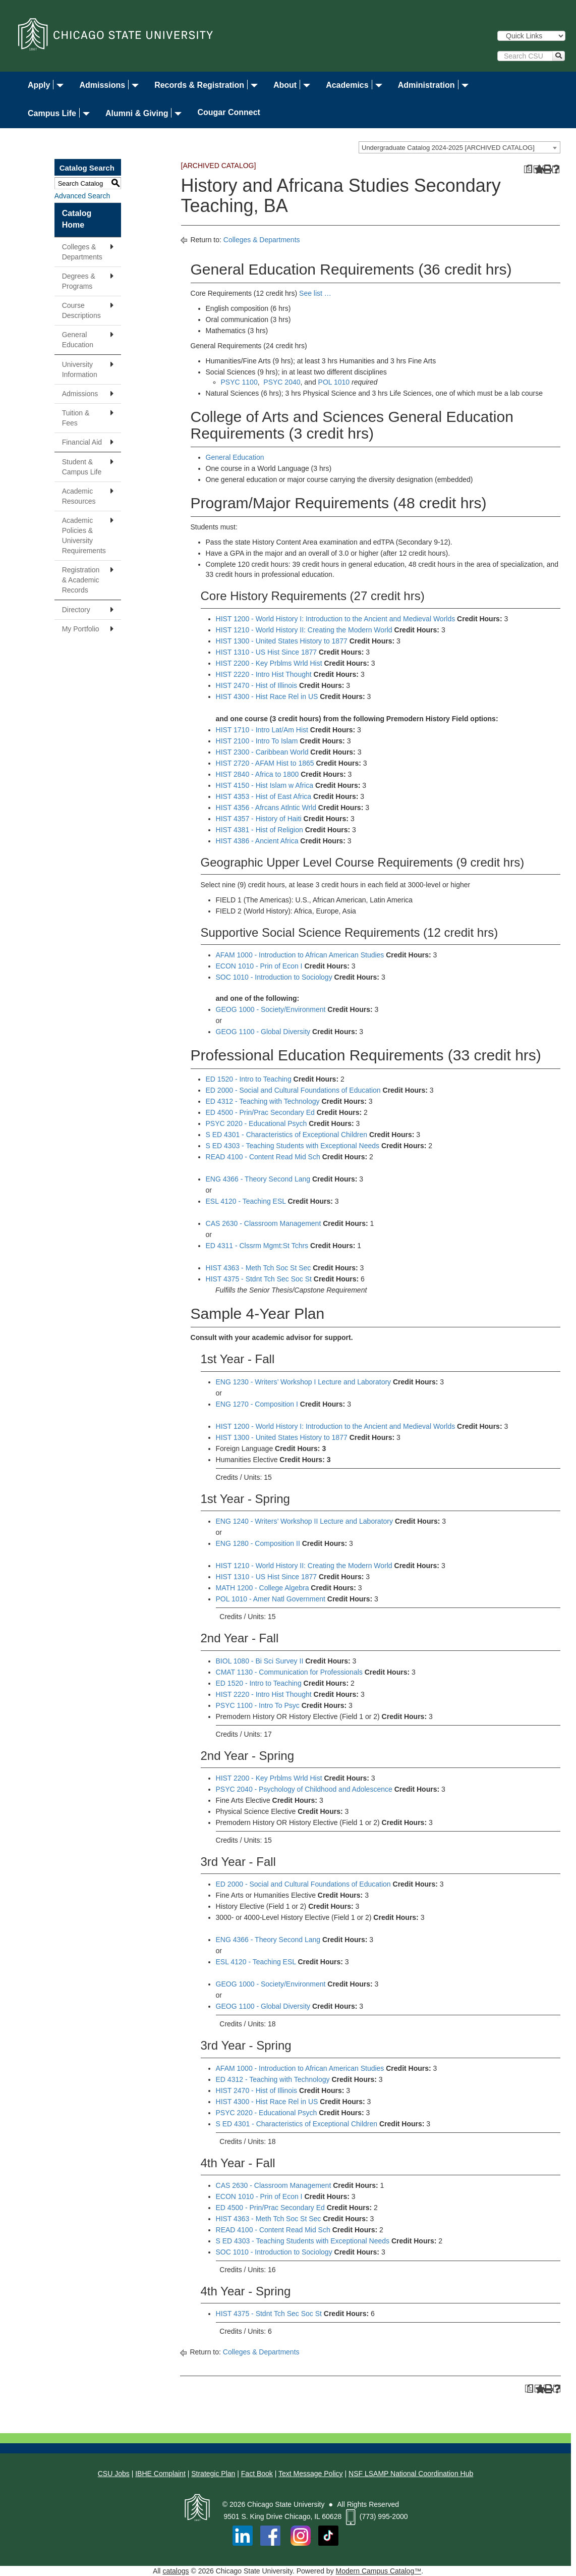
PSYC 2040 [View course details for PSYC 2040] (281, 382)
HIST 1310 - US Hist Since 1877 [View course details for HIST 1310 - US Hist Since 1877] (266, 652)
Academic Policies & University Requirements (84, 535)
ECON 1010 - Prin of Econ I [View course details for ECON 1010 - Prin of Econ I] (259, 966)
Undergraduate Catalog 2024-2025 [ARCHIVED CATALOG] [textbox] (448, 147)
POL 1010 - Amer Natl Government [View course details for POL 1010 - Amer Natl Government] (270, 1599)
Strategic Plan (213, 2474)
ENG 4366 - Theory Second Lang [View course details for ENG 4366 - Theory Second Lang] (258, 1179)
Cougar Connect (228, 112)
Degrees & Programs (78, 281)
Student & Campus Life (82, 467)
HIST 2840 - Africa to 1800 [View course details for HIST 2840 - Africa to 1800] (257, 774)
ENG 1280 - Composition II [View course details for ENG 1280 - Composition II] (258, 1543)
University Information (79, 369)
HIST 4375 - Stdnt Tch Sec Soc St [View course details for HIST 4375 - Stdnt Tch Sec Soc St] (259, 1279)
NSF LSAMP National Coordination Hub (411, 2474)
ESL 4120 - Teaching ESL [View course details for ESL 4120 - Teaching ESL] (246, 1201)
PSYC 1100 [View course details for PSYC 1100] (239, 382)
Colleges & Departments (82, 252)
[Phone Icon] (350, 2516)
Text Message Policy (310, 2474)
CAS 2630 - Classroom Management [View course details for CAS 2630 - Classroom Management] (263, 1223)
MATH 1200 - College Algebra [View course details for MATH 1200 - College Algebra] (262, 1588)
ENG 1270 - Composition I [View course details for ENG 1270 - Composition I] (257, 1404)
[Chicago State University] (116, 34)
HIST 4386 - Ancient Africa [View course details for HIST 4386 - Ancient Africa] (257, 841)
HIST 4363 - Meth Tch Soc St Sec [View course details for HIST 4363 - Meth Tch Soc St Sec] (258, 1268)
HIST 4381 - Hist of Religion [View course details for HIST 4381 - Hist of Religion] (259, 830)
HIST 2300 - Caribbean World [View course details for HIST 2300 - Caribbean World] (262, 752)
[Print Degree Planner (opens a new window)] (528, 169)
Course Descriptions (81, 310)
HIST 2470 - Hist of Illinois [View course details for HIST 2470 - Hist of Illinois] (257, 685)
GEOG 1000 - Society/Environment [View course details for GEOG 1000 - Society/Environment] (271, 1009)
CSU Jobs (114, 2474)
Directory (76, 610)
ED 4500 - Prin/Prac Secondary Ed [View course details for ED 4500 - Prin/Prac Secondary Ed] (260, 1112)
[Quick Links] (531, 36)
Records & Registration (199, 85)
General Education (77, 340)
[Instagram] (302, 2535)
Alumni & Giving (136, 113)
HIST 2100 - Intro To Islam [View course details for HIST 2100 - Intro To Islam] (257, 741)
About (285, 85)
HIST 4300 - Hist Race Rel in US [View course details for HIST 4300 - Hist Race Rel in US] (267, 696)
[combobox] (459, 147)
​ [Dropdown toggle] (58, 85)
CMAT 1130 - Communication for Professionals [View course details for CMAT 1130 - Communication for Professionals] (289, 1672)
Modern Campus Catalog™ (379, 2571)
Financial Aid (82, 442)
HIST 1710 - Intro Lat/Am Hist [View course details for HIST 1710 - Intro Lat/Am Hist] (262, 730)
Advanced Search (82, 196)
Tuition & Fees (76, 418)
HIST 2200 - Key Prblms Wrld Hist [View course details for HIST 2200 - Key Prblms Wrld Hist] (269, 663)
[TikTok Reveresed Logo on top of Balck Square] (328, 2535)
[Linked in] (243, 2535)
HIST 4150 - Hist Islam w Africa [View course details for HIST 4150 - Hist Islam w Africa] (264, 785)
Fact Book (257, 2474)
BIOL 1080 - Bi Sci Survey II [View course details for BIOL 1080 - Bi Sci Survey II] (260, 1661)
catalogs (175, 2571)
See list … (315, 293)
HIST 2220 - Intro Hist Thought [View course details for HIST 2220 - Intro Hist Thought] (264, 674)
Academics (347, 85)
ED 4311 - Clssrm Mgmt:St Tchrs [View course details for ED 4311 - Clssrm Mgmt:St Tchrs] (257, 1246)
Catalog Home (77, 219)
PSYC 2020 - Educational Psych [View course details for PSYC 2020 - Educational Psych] (256, 1123)
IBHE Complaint (160, 2474)
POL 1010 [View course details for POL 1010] (334, 382)
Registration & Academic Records (81, 580)
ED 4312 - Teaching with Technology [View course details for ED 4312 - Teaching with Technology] (263, 1101)
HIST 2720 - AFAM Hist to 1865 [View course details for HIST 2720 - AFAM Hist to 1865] (265, 763)
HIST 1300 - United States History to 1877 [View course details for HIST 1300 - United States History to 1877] (282, 641)
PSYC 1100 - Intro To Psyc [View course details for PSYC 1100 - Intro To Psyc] (258, 1705)
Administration (426, 85)
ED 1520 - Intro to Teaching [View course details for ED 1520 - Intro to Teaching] (249, 1079)
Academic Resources (79, 496)
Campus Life (52, 113)
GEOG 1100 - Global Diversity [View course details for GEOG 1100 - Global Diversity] (263, 1032)
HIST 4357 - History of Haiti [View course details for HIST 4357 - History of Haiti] (259, 819)
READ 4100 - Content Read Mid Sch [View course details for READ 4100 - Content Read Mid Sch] (263, 1157)
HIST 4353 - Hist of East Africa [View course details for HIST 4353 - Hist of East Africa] (264, 796)
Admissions (102, 85)
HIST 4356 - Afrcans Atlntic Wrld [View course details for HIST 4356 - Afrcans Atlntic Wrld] (266, 807)
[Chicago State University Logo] (197, 2504)
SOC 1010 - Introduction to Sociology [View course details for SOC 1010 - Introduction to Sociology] (274, 977)
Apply (39, 85)
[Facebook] (270, 2535)
